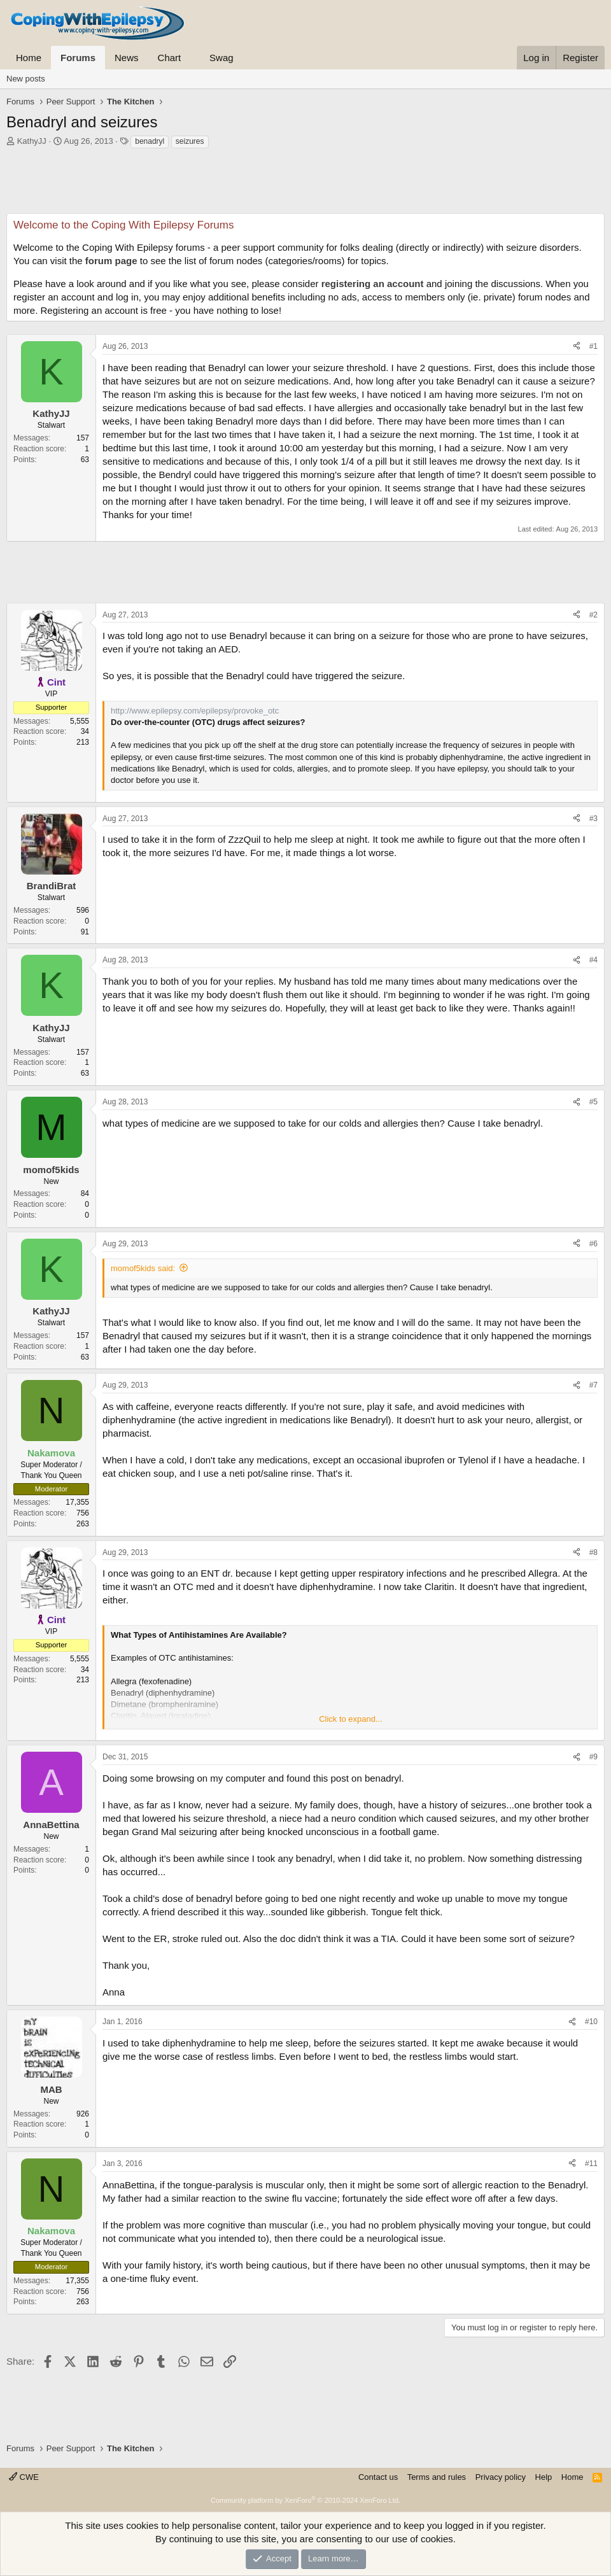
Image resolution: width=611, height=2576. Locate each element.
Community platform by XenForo (305, 2500)
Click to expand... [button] (351, 1719)
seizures (190, 141)
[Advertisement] (305, 184)
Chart (169, 57)
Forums (77, 57)
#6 (593, 1243)
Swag (221, 57)
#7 (593, 1385)
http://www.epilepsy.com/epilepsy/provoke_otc (195, 710)
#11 (591, 2163)
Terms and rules (436, 2477)
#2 (593, 614)
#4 (593, 959)
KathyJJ (31, 141)
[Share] (576, 346)
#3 (593, 818)
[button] (191, 57)
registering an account (372, 283)
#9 (593, 1756)
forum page (111, 260)
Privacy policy (500, 2477)
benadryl (149, 141)
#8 (593, 1552)
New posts (25, 78)
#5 (593, 1101)
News (127, 57)
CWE (24, 2477)
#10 (591, 2021)
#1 (593, 346)
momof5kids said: (143, 1268)
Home (28, 57)
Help (543, 2477)
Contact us (378, 2477)
